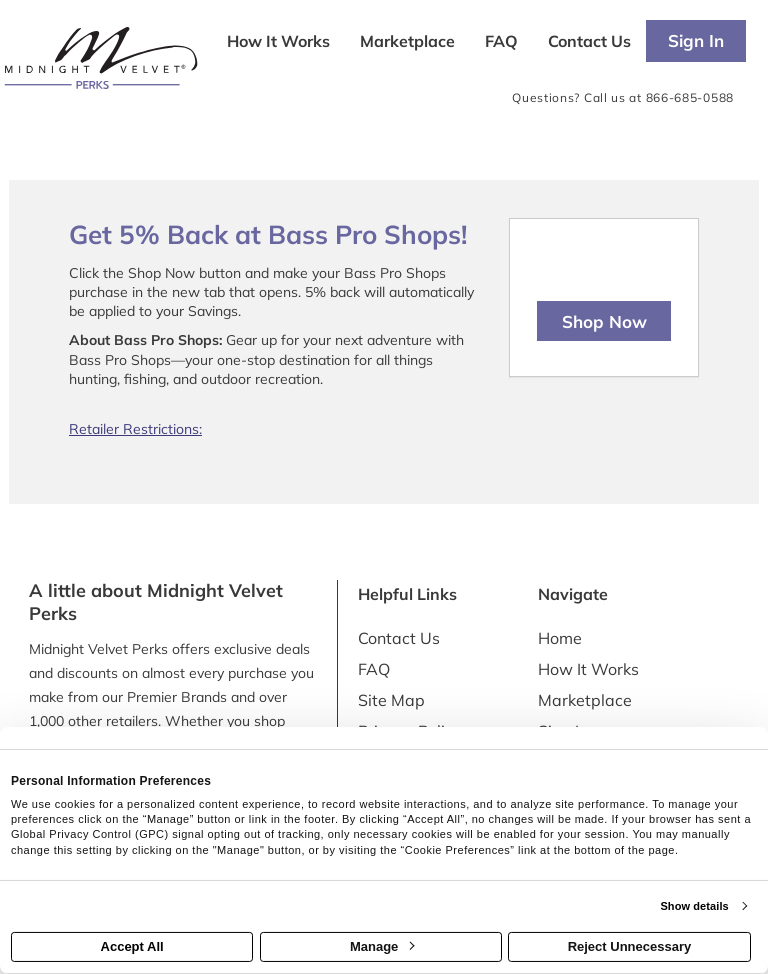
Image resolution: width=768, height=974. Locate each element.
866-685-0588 (690, 97)
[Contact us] (589, 43)
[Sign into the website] (696, 41)
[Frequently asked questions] (501, 43)
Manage (382, 946)
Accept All (132, 946)
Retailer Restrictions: (135, 429)
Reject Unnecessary (630, 946)
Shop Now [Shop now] (604, 321)
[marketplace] (407, 43)
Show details (694, 906)
